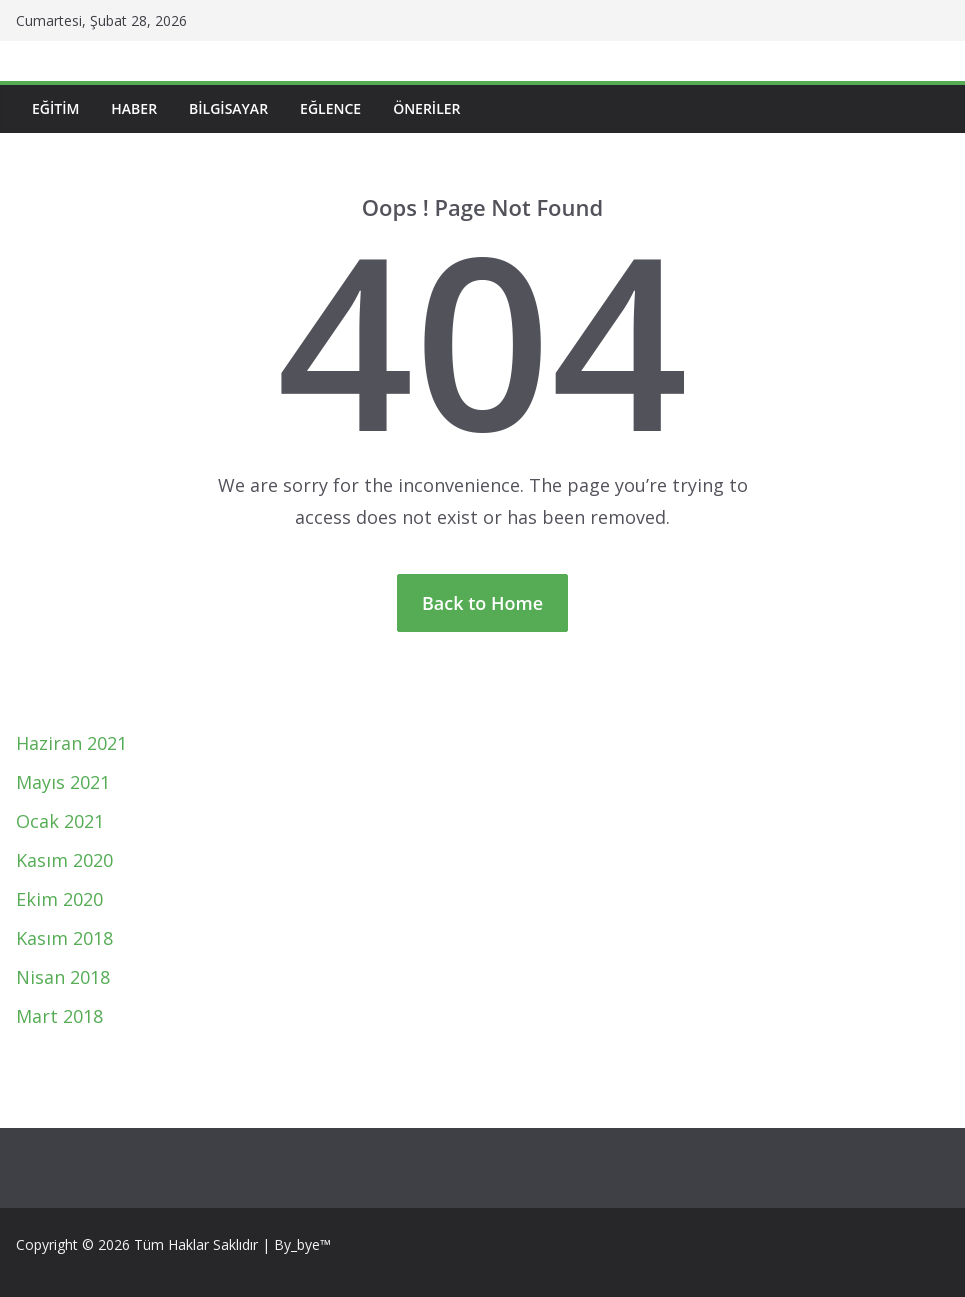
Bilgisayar (228, 108)
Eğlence (330, 108)
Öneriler (426, 108)
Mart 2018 (59, 1016)
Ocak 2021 (60, 821)
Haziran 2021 (71, 743)
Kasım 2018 (64, 938)
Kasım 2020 (64, 860)
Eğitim (55, 108)
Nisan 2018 (63, 977)
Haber (134, 108)
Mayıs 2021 (63, 782)
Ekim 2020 (59, 899)
